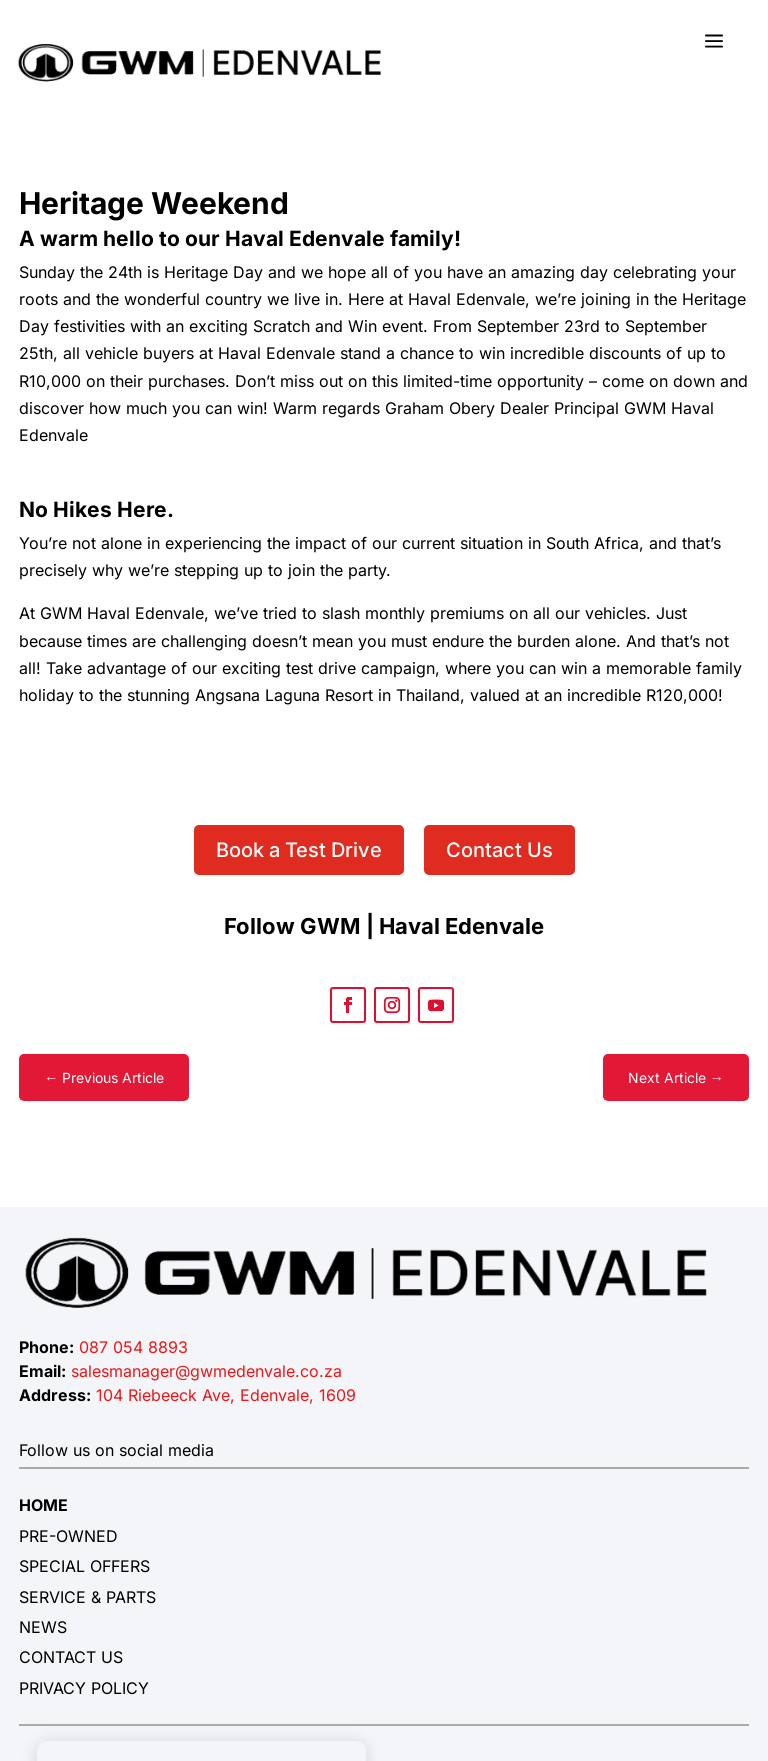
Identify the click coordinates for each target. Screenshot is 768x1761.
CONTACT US (71, 1657)
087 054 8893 (133, 1347)
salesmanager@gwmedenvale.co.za (206, 1371)
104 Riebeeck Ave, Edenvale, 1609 (226, 1395)
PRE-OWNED (68, 1536)
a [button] (714, 42)
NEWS (43, 1627)
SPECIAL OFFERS (84, 1566)
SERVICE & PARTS (87, 1597)
